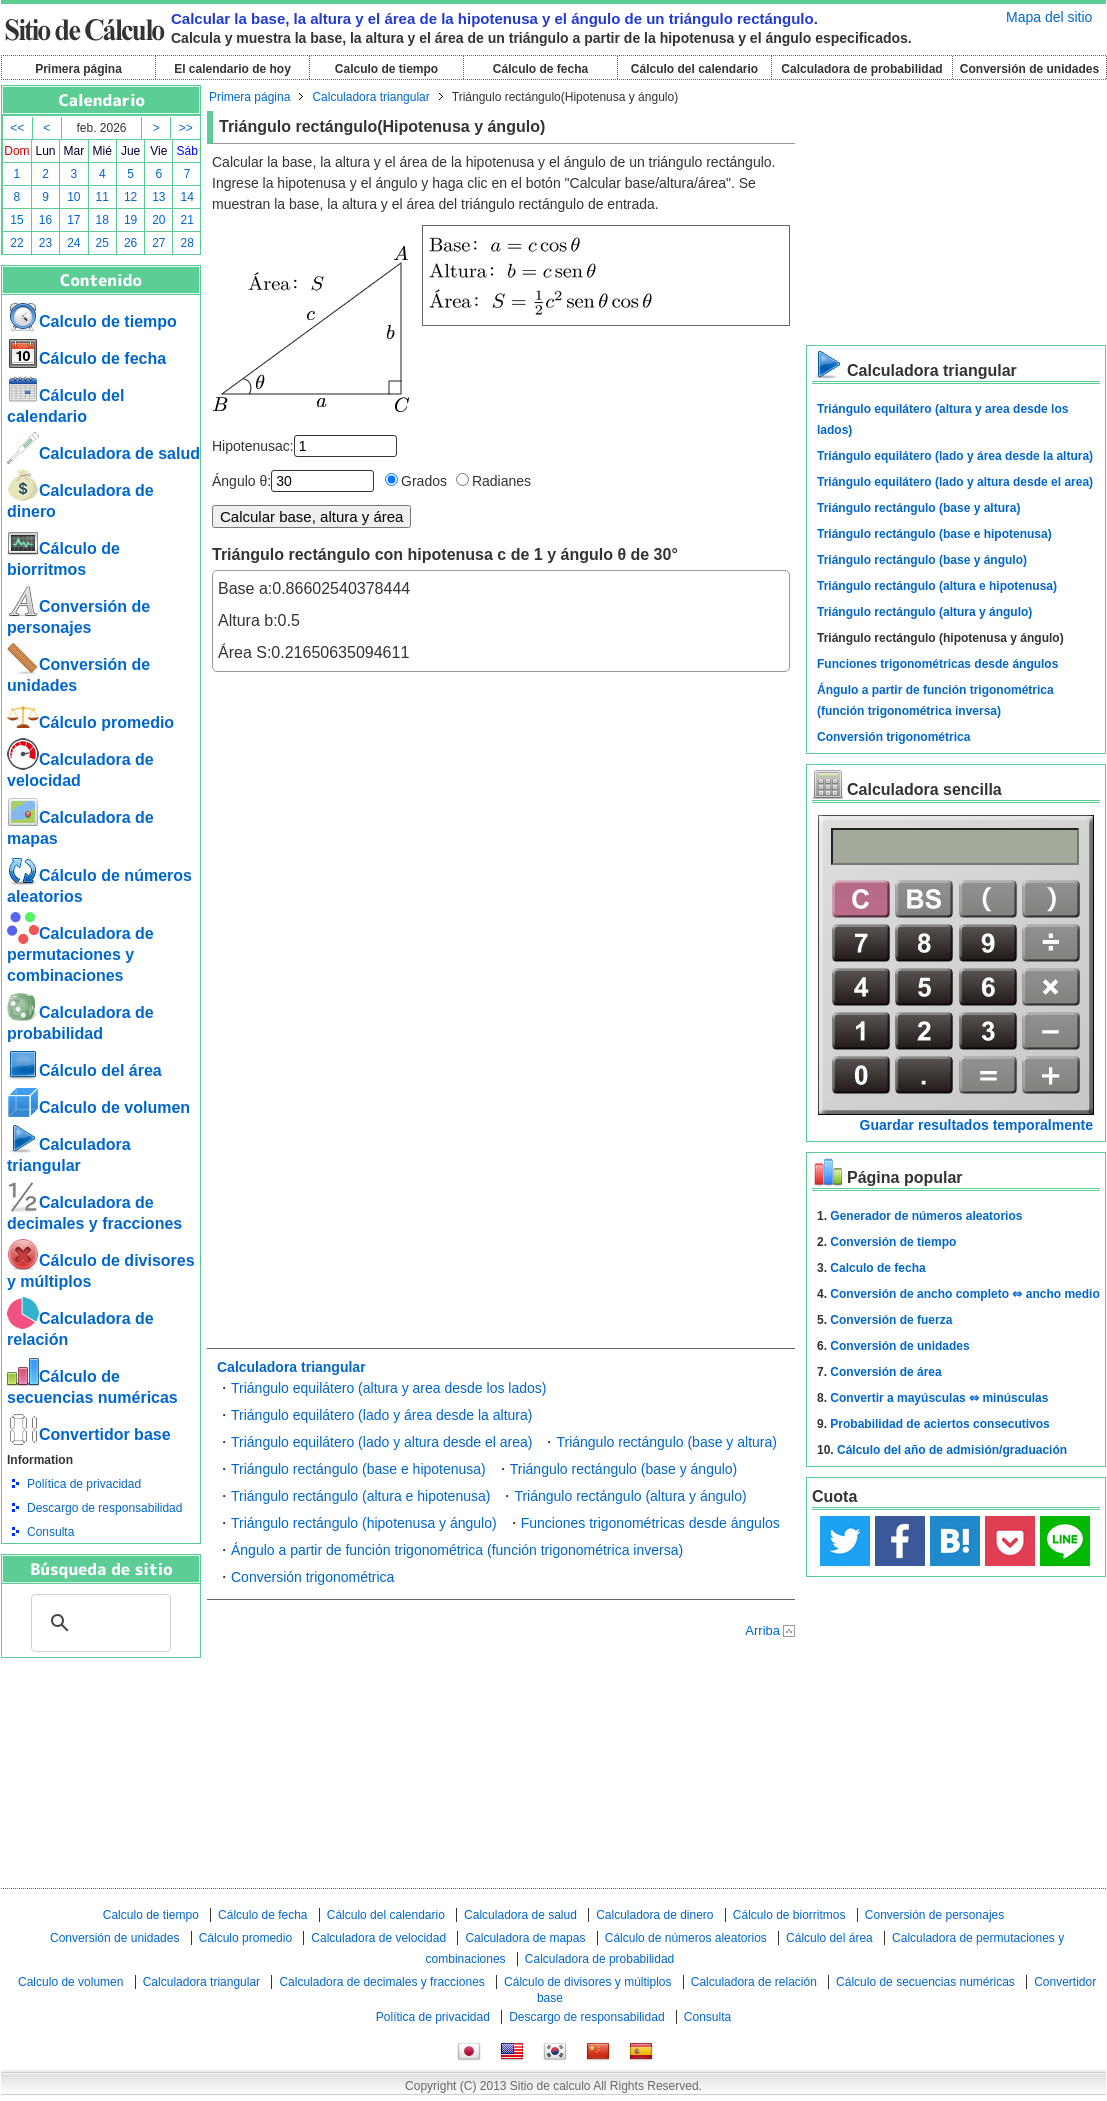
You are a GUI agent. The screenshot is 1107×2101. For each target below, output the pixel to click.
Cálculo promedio (90, 722)
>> (186, 128)
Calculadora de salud (103, 453)
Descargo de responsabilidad (104, 1508)
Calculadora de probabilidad (861, 69)
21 (187, 220)
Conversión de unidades (1029, 69)
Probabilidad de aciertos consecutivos (939, 1424)
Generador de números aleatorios (926, 1216)
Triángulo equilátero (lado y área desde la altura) (381, 1415)
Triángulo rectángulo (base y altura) (666, 1442)
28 (187, 243)
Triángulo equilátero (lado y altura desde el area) (381, 1442)
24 (73, 243)
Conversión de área (885, 1372)
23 (45, 243)
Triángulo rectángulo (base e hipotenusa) (358, 1469)
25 (102, 243)
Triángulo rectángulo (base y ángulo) (624, 1469)
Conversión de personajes (934, 1915)
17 (73, 220)
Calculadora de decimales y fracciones (381, 1982)
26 (130, 243)
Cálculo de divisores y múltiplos (587, 1982)
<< (17, 128)
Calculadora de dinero (654, 1915)
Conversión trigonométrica (312, 1577)
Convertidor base (89, 1434)
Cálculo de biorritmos (789, 1915)
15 (16, 220)
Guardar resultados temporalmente (976, 1125)
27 (158, 243)
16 (45, 220)
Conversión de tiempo (893, 1242)
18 (102, 220)
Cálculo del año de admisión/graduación (952, 1450)
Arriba (762, 1630)
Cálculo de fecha (540, 69)
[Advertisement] (101, 1768)
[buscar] (98, 1623)
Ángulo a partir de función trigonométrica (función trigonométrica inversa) (457, 1550)
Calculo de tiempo (386, 69)
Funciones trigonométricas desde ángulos (650, 1523)
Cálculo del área (84, 1070)
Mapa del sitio (1049, 17)
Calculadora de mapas (525, 1938)
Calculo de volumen (98, 1107)
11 (102, 197)
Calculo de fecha (877, 1268)
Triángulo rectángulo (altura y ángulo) (630, 1496)
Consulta (50, 1532)
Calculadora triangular (370, 97)
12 (130, 197)
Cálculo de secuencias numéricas (925, 1982)
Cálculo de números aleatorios (686, 1938)
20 (158, 220)
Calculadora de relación (754, 1982)
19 (130, 220)
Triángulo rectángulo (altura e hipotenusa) (360, 1496)
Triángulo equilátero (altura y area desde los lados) (388, 1388)
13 (158, 197)
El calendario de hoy (232, 69)
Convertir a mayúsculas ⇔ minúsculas (939, 1398)
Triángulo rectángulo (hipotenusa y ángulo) (364, 1523)
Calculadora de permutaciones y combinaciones (80, 954)
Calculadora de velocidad (378, 1938)
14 (187, 197)
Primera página (78, 69)
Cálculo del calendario (694, 69)
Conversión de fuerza (891, 1320)
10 (73, 197)
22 (16, 243)
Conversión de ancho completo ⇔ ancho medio (964, 1294)
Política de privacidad (84, 1484)
